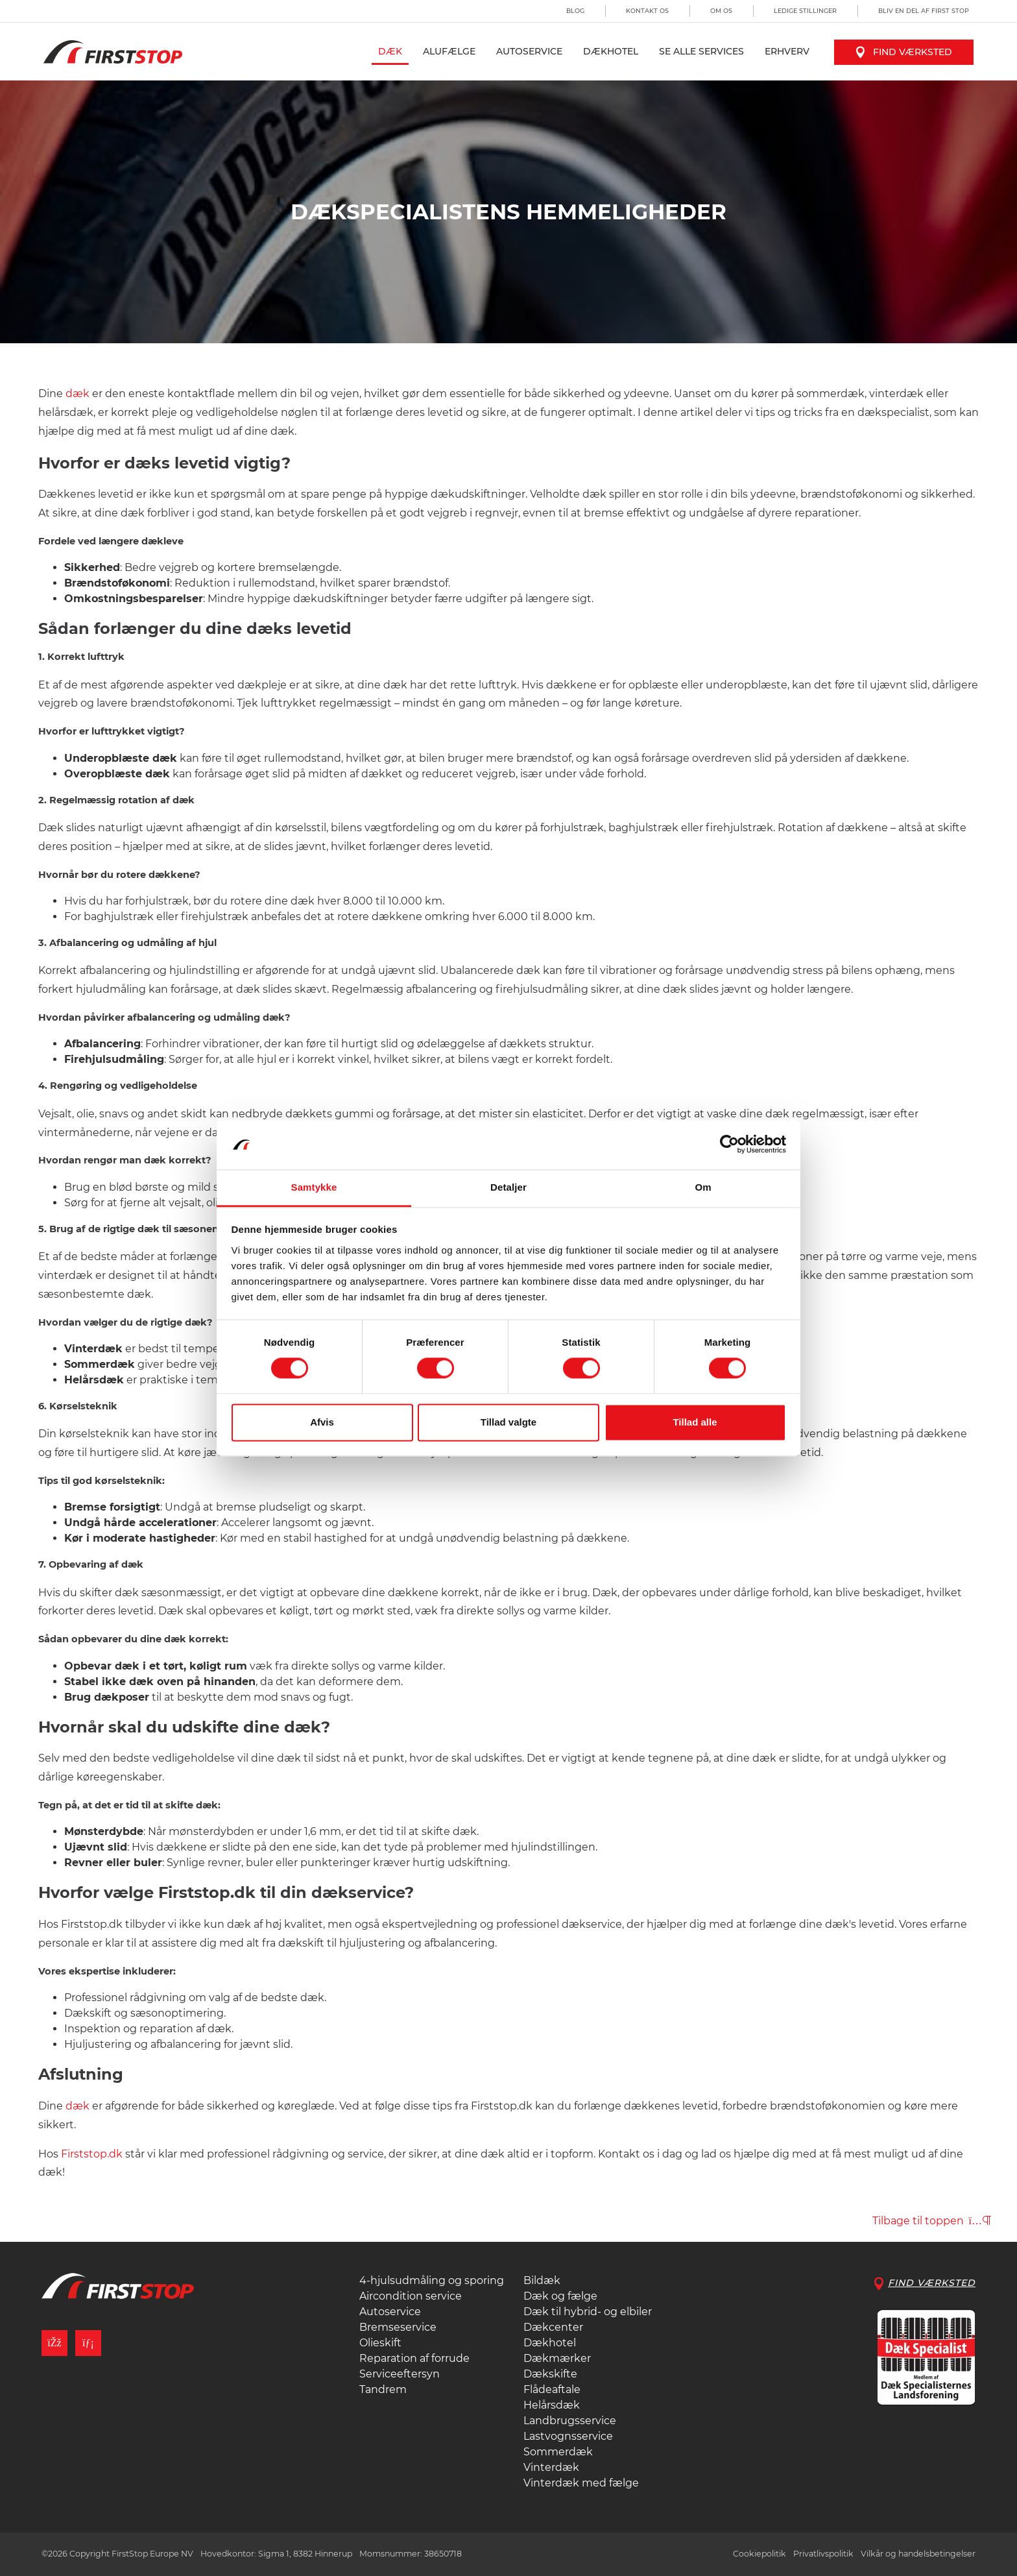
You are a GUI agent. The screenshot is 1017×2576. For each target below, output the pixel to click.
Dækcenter (553, 2327)
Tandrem (383, 2389)
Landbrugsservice (569, 2420)
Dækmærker (557, 2358)
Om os (721, 10)
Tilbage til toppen (931, 2221)
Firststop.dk (92, 2154)
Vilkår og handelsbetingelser (918, 2553)
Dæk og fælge (560, 2296)
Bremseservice (398, 2327)
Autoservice (529, 51)
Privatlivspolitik (823, 2553)
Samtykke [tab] (314, 1187)
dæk (78, 393)
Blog (575, 10)
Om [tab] (703, 1187)
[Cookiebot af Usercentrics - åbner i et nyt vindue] (729, 1144)
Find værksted (903, 52)
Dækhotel (610, 51)
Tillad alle (695, 1422)
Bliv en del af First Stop (923, 10)
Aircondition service (410, 2296)
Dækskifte (550, 2374)
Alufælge (449, 51)
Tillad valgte (508, 1422)
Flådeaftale (551, 2389)
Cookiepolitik (759, 2553)
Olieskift (380, 2343)
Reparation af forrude (414, 2358)
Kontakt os (647, 10)
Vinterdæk (551, 2467)
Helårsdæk (551, 2405)
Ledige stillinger (805, 10)
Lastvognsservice (568, 2436)
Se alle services (701, 51)
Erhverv (787, 51)
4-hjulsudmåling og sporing (431, 2280)
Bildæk (541, 2280)
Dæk (390, 51)
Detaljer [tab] (508, 1187)
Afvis (322, 1422)
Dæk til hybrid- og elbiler (587, 2311)
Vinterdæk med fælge (581, 2483)
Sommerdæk (558, 2452)
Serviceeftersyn (399, 2374)
